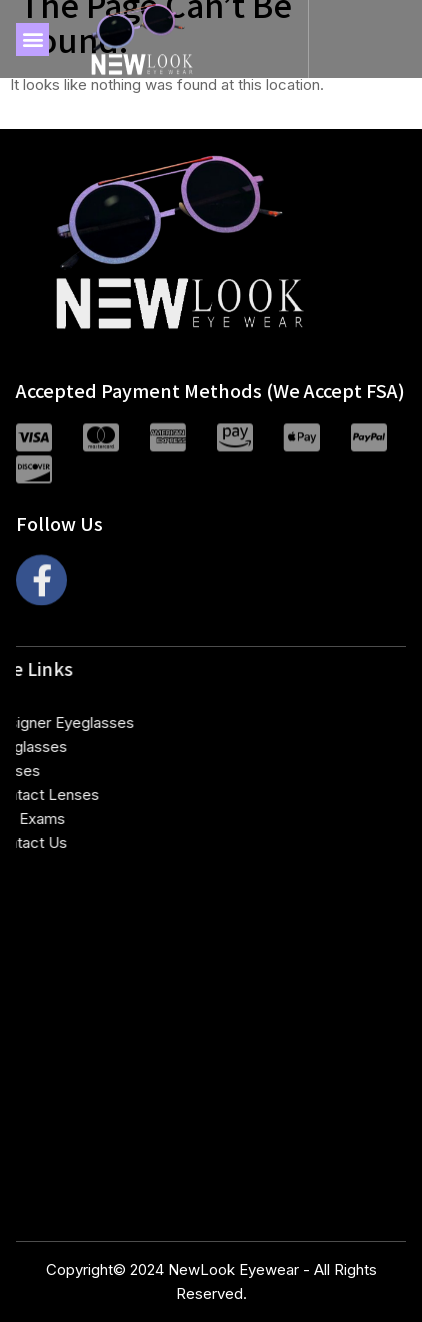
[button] (32, 39)
